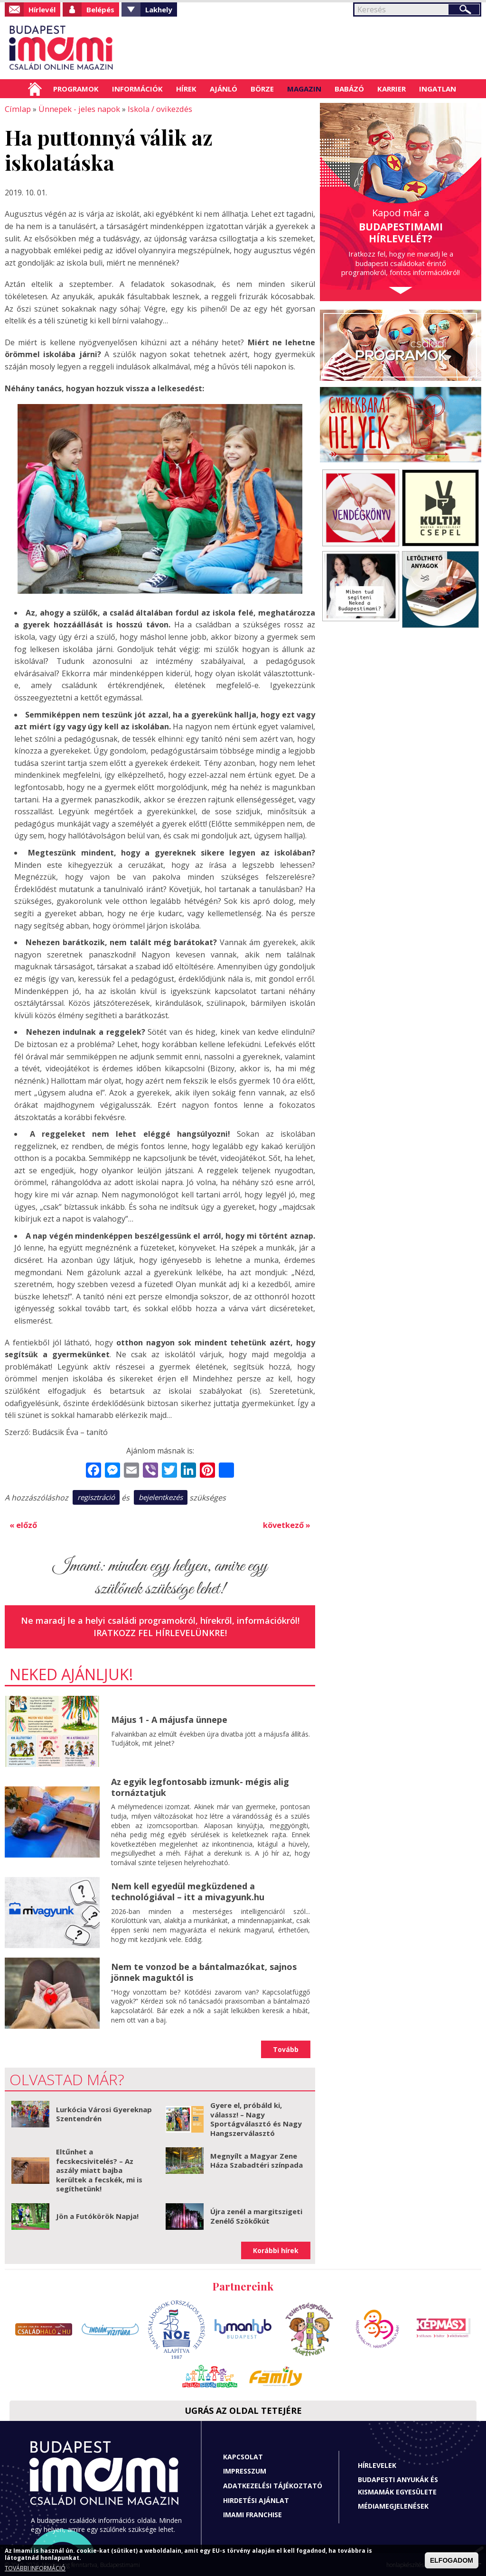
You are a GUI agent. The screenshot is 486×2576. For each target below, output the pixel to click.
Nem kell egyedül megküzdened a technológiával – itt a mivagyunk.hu (187, 1890)
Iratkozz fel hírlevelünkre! (160, 1631)
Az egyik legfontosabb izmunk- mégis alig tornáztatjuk (200, 1786)
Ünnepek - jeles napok (77, 108)
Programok (76, 88)
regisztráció (96, 1496)
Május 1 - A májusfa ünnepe (169, 1718)
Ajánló (223, 88)
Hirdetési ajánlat (256, 2498)
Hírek (186, 88)
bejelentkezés (161, 1496)
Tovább (286, 2047)
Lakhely (158, 9)
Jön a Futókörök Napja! (97, 2214)
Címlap (35, 88)
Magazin (304, 88)
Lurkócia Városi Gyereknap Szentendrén (104, 2112)
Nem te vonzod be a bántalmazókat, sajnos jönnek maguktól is (204, 1971)
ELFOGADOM (451, 2560)
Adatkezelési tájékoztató (272, 2484)
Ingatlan (437, 88)
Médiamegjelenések (393, 2505)
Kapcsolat (243, 2455)
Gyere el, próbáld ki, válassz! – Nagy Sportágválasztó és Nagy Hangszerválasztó (256, 2118)
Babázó (349, 88)
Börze (262, 88)
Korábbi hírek (276, 2249)
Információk (137, 88)
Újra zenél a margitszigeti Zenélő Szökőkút (256, 2215)
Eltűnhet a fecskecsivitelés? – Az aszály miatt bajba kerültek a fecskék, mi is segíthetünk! (99, 2169)
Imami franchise (252, 2513)
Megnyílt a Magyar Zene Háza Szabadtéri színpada (256, 2159)
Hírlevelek (377, 2463)
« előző (23, 1523)
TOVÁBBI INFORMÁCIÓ (35, 2568)
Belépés (100, 9)
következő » (286, 1523)
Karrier (391, 88)
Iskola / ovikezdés (155, 108)
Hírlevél (42, 9)
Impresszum (244, 2470)
